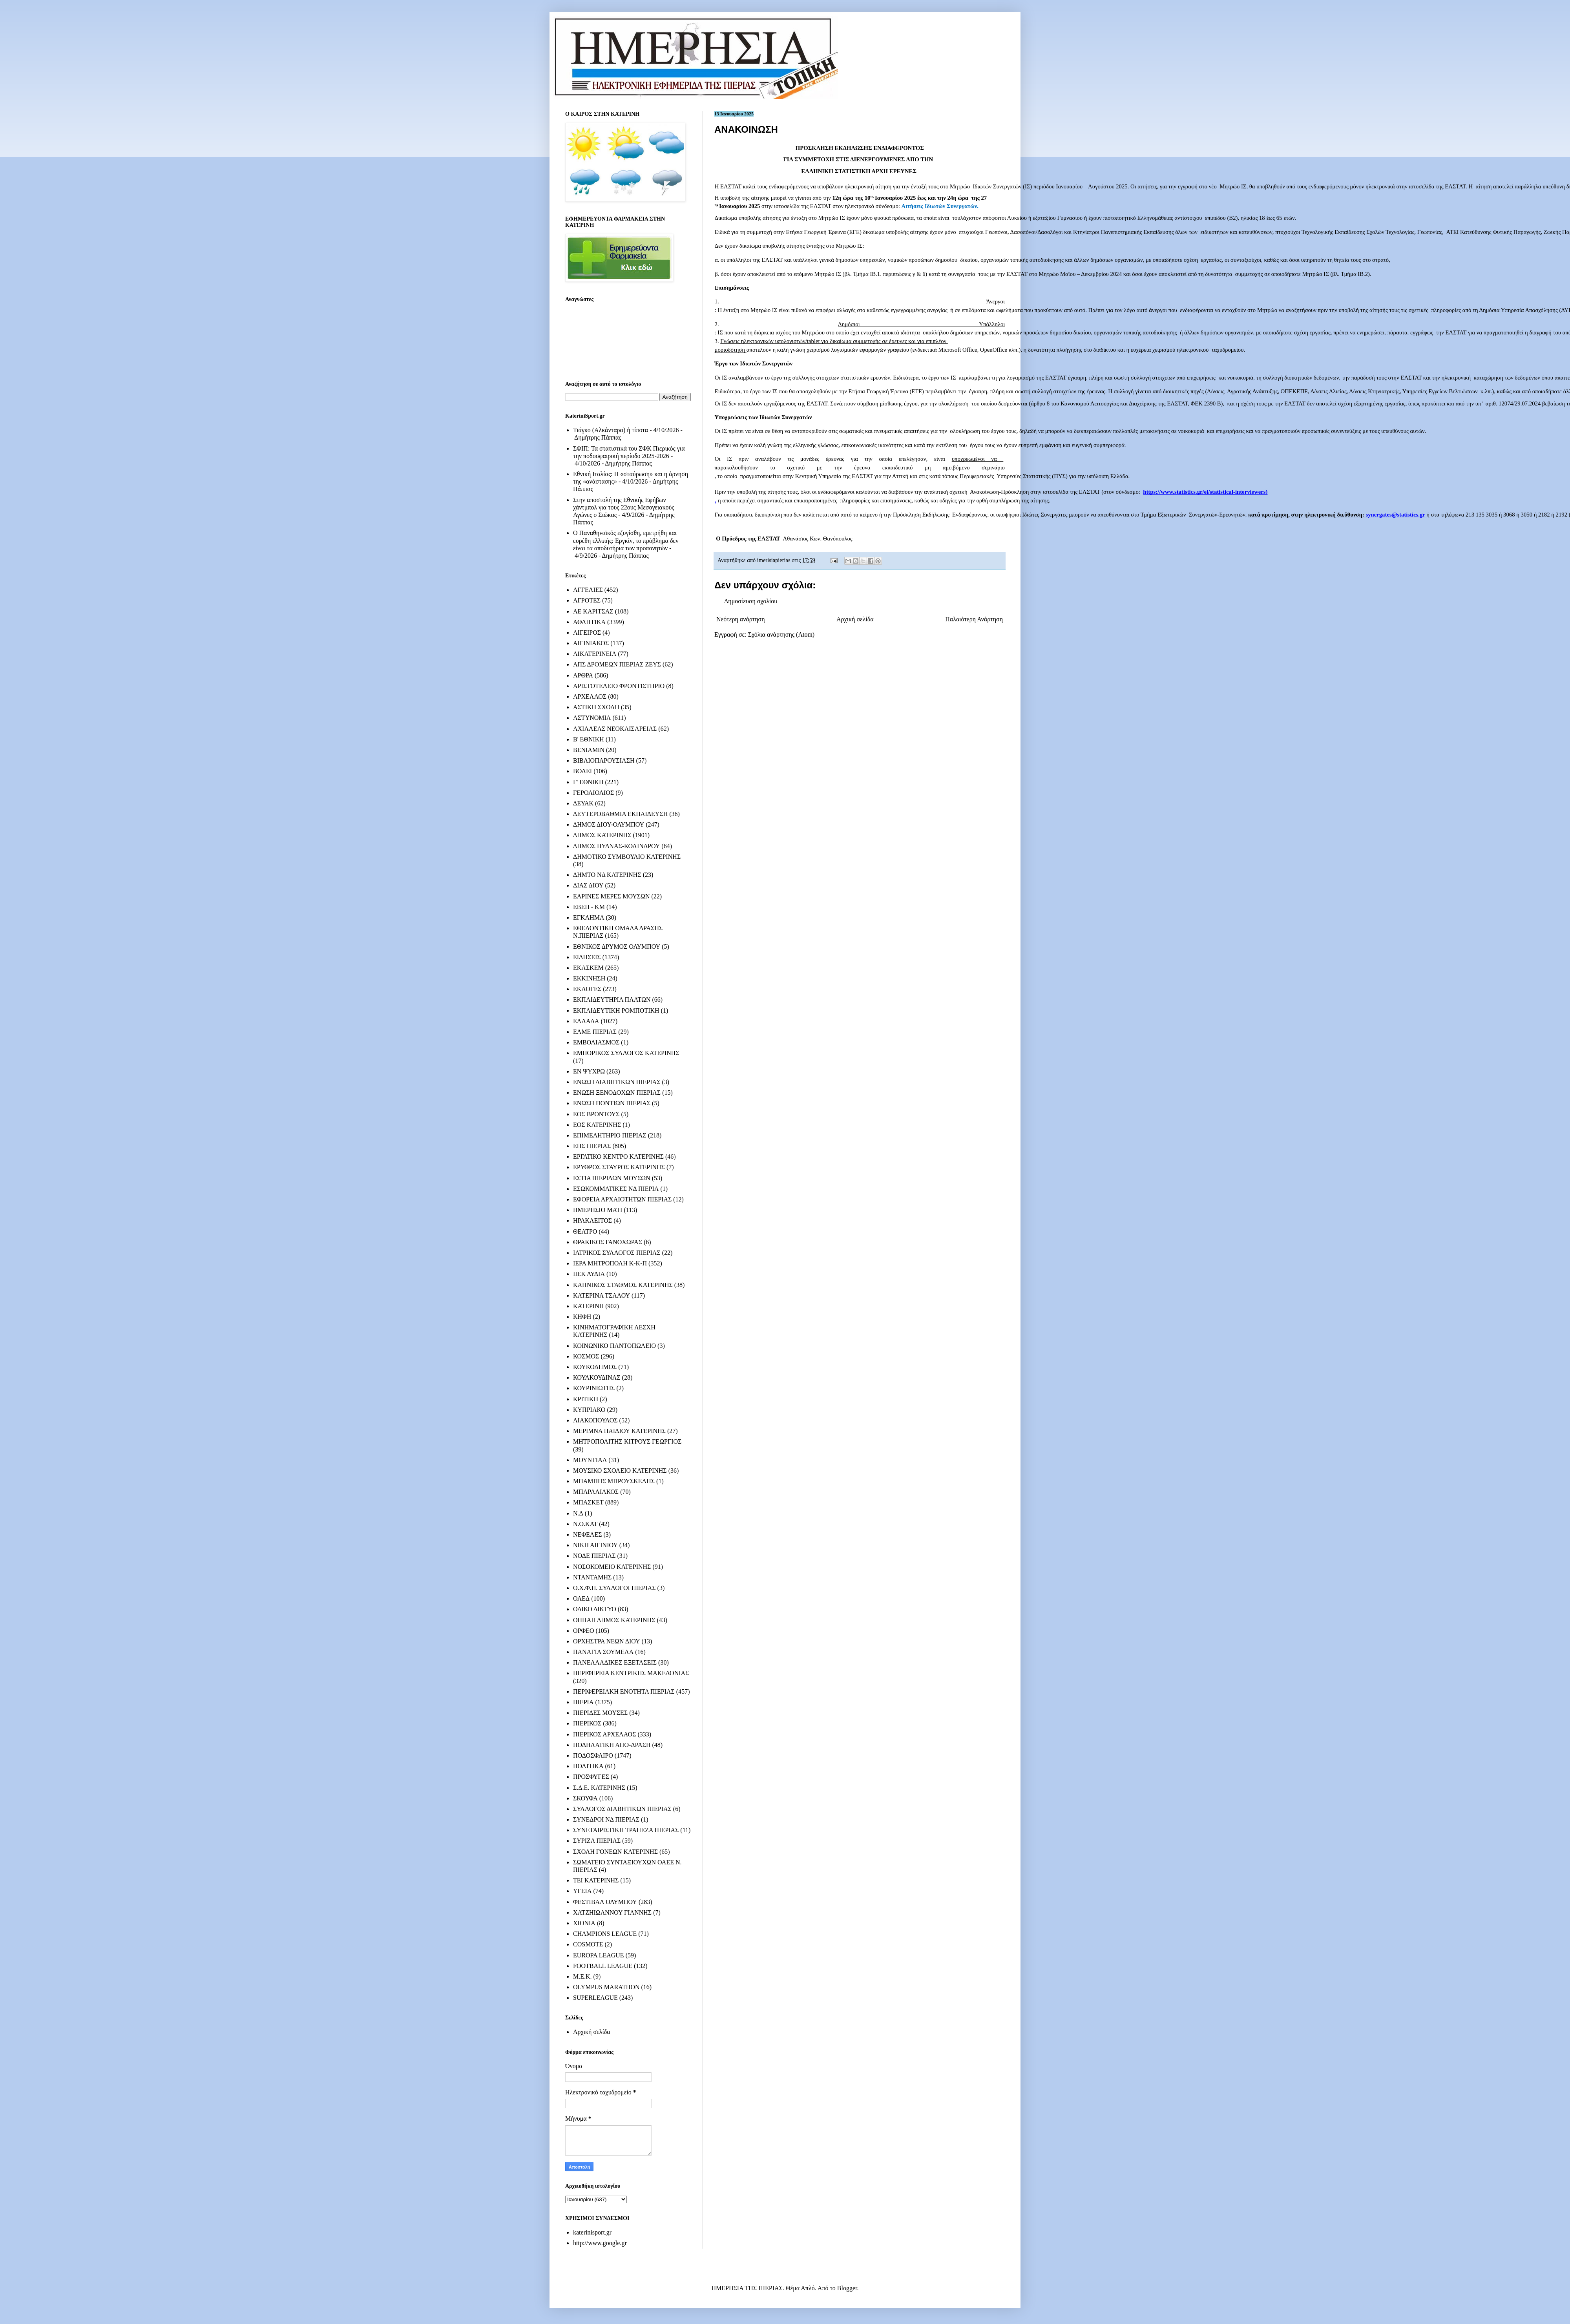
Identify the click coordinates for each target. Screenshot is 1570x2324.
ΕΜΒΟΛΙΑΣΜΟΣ (596, 1042)
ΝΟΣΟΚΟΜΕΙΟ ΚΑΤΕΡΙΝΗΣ (612, 1566)
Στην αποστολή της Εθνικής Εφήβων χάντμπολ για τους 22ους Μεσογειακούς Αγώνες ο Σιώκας (623, 507)
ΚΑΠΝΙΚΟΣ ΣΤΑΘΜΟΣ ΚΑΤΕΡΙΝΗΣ (623, 1285)
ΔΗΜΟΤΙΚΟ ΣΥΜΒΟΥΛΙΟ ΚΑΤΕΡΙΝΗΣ (627, 856)
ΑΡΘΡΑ (583, 675)
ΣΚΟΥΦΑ (585, 1798)
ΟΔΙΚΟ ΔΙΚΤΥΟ (594, 1609)
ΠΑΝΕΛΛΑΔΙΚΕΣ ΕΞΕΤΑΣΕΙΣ (615, 1662)
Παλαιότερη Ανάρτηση (974, 619)
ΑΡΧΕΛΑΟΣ (589, 696)
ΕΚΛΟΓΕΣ (587, 989)
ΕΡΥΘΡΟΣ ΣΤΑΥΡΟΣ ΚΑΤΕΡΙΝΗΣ (619, 1167)
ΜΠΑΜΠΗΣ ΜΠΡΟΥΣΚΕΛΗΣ (614, 1481)
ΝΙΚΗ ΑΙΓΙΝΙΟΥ (595, 1545)
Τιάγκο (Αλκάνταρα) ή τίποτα (610, 430)
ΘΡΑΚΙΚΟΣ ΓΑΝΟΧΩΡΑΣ (607, 1242)
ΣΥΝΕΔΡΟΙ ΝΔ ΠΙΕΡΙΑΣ (606, 1819)
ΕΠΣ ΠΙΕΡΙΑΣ (592, 1146)
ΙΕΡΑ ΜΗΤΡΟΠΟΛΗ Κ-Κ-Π (610, 1263)
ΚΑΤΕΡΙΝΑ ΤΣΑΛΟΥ (601, 1295)
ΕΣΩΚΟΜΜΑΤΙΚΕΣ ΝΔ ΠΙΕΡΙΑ (616, 1188)
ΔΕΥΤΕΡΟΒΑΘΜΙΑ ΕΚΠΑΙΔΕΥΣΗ (620, 814)
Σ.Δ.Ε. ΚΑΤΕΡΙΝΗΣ (599, 1787)
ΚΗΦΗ (582, 1316)
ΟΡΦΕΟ (583, 1630)
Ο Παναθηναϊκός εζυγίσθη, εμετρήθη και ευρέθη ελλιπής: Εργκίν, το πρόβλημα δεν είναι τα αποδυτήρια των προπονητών (625, 540)
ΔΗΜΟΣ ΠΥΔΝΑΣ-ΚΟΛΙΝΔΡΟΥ (616, 846)
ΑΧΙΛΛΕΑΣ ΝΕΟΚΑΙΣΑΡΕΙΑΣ (615, 728)
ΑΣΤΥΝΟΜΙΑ (592, 717)
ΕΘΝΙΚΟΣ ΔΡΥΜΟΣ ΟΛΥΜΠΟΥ (616, 946)
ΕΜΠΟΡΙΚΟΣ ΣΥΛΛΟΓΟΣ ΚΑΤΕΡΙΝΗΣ (626, 1053)
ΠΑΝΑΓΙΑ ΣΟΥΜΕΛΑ (603, 1652)
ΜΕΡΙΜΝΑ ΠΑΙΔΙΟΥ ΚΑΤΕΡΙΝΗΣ (619, 1431)
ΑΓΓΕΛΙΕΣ (588, 589)
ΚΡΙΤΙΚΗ (585, 1399)
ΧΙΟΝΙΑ (584, 1923)
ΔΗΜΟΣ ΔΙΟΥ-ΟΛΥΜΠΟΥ (608, 824)
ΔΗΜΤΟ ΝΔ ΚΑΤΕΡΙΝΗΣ (607, 874)
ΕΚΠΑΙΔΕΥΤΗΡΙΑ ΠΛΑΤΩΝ (612, 999)
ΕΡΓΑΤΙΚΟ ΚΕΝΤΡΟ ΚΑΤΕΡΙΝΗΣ (618, 1156)
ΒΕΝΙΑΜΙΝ (588, 750)
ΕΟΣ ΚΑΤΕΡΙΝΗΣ (597, 1124)
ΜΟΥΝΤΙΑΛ (590, 1460)
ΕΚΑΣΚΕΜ (588, 967)
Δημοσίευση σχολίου (750, 601)
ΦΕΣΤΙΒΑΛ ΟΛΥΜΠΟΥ (605, 1902)
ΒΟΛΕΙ (582, 771)
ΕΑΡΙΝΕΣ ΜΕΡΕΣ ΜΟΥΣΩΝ (611, 896)
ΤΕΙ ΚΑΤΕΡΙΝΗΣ (596, 1880)
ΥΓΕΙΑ (582, 1891)
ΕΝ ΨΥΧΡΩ (589, 1071)
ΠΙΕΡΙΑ (583, 1702)
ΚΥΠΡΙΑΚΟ (589, 1409)
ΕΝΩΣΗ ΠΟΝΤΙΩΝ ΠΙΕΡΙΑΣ (611, 1103)
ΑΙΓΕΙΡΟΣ (587, 632)
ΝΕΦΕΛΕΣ (587, 1534)
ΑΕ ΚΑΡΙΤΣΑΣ (593, 611)
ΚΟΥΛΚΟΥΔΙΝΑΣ (597, 1377)
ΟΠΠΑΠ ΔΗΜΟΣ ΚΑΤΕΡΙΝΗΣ (614, 1620)
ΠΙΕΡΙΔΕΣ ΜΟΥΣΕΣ (600, 1712)
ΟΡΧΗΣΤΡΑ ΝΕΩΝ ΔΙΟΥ (606, 1641)
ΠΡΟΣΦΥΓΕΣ (591, 1776)
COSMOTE (588, 1944)
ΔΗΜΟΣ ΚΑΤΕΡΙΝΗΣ (602, 835)
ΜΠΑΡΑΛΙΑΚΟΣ (596, 1491)
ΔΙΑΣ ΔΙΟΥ (588, 885)
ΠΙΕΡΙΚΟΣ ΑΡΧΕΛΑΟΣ (604, 1734)
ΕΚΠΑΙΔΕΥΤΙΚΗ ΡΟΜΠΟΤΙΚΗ (616, 1010)
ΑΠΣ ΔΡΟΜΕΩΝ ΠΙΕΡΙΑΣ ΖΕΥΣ (617, 664)
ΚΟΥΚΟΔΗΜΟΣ (595, 1367)
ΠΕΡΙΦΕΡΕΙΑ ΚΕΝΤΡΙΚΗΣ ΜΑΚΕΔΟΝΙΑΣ (631, 1673)
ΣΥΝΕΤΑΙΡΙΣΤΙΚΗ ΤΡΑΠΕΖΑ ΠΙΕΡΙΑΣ (626, 1830)
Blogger (847, 2288)
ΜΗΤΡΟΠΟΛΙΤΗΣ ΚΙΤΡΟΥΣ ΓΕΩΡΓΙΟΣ (627, 1441)
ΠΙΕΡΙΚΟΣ (587, 1723)
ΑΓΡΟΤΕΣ (587, 600)
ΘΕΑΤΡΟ (585, 1231)
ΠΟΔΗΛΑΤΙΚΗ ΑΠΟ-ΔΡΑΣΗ (611, 1745)
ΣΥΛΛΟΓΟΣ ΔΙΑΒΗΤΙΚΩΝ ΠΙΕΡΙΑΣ (622, 1809)
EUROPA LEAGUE (598, 1955)
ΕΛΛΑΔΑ (586, 1021)
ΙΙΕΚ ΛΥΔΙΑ (589, 1274)
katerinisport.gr (592, 2232)
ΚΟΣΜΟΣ (586, 1356)
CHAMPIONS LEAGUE (605, 1933)
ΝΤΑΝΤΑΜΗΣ (592, 1577)
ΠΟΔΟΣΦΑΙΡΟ (593, 1755)
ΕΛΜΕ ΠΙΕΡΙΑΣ (595, 1031)
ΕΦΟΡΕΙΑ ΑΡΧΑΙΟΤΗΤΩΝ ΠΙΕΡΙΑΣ (622, 1199)
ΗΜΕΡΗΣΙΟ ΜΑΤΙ (597, 1210)
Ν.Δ (578, 1513)
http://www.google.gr (600, 2243)
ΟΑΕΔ (581, 1598)
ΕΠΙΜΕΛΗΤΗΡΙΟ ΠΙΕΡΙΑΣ (609, 1135)
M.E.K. (582, 1976)
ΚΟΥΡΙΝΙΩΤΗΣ (594, 1388)
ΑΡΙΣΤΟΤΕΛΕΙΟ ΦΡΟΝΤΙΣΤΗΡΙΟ (619, 686)
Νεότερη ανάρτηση (740, 619)
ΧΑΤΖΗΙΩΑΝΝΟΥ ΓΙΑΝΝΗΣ (612, 1912)
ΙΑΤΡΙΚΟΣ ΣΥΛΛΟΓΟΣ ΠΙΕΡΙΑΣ (617, 1252)
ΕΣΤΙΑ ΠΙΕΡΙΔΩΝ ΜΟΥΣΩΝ (611, 1178)
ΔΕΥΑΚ (583, 803)
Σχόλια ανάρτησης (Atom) (781, 634)
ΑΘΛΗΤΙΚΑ (589, 622)
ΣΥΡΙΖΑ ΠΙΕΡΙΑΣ (597, 1840)
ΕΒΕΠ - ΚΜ (589, 907)
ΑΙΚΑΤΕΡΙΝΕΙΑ (594, 653)
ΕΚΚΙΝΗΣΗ (589, 978)
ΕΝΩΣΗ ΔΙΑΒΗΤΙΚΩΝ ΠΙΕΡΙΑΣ (616, 1082)
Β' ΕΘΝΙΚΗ (588, 739)
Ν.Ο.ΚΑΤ (585, 1524)
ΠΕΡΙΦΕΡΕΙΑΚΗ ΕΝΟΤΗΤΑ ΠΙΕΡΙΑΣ (624, 1691)
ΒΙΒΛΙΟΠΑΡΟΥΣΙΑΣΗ (604, 760)
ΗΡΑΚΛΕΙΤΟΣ (592, 1220)
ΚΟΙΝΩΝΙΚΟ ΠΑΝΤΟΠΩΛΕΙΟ (614, 1345)
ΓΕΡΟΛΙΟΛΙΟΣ (593, 792)
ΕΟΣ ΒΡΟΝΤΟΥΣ (596, 1114)
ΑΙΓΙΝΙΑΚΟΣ (591, 643)
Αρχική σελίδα (855, 619)
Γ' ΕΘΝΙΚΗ (588, 782)
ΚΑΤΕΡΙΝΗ (588, 1306)
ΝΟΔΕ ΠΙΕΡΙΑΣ (594, 1555)
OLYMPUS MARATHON (606, 1987)
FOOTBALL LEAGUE (602, 1966)
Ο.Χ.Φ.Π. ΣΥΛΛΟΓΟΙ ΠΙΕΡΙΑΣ (614, 1588)
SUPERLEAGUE (595, 1997)
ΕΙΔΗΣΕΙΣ (587, 957)
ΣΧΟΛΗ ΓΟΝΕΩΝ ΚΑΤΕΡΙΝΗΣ (615, 1851)
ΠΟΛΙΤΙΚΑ (588, 1766)
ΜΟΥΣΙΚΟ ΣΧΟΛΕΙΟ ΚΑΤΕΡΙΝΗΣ (620, 1470)
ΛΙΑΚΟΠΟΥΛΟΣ (595, 1420)
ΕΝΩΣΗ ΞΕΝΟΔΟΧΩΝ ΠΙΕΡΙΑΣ (617, 1092)
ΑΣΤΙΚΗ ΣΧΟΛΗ (596, 707)
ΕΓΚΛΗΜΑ (588, 917)
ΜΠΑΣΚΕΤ (588, 1502)
